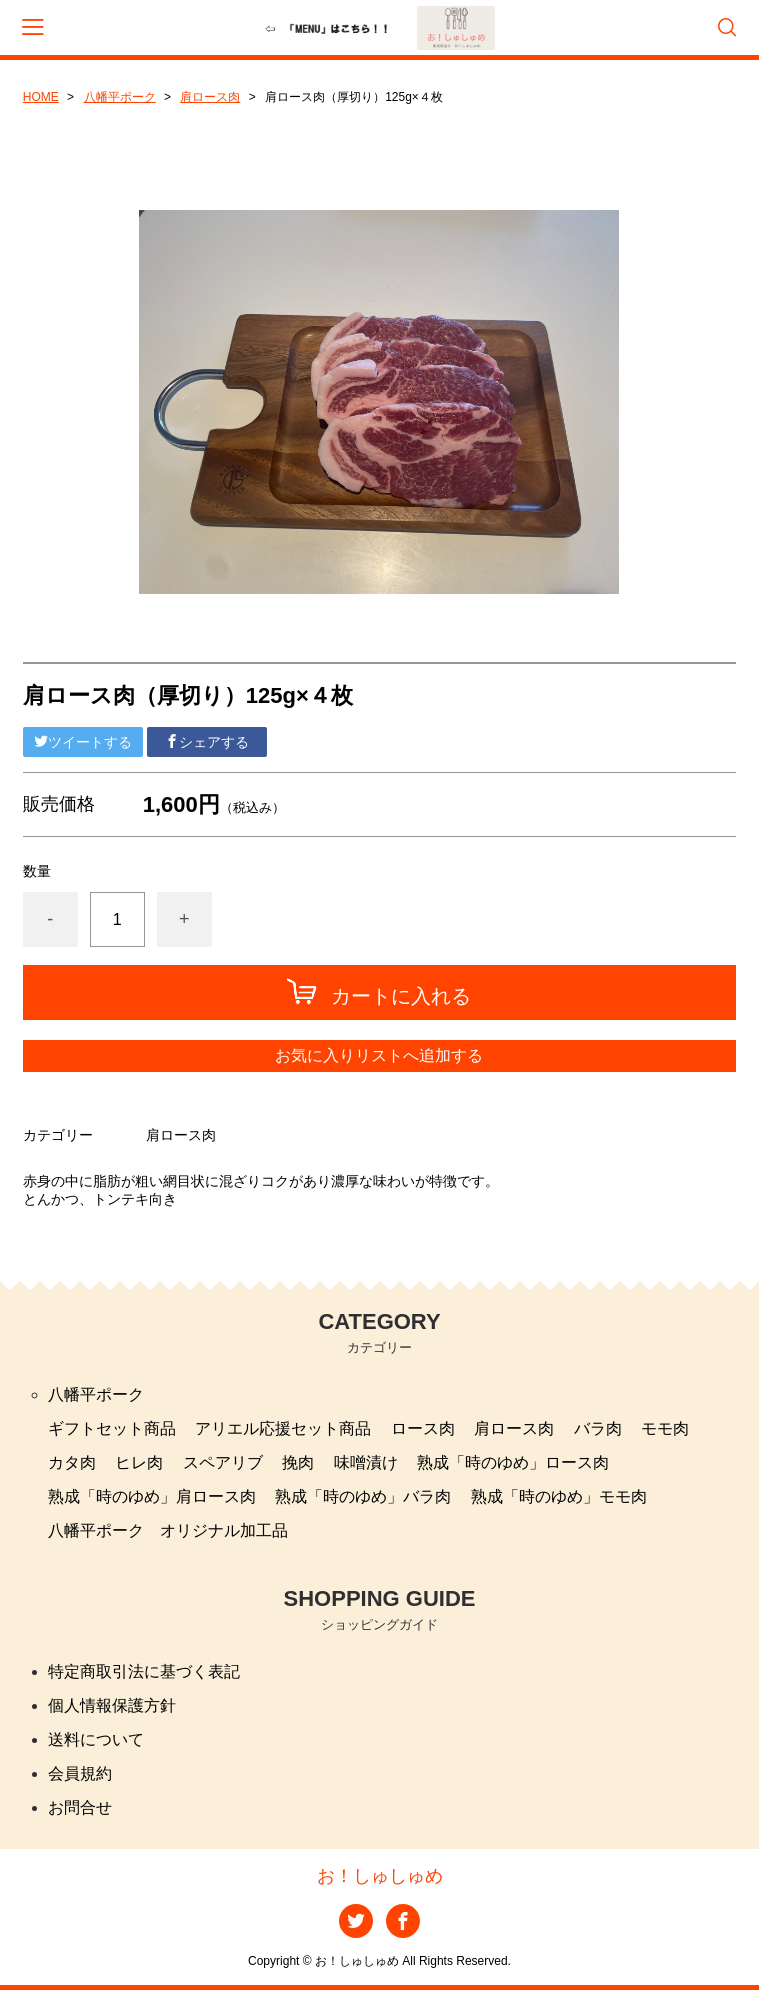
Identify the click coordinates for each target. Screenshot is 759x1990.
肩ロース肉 (210, 97)
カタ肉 (72, 1462)
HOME (41, 97)
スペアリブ (223, 1462)
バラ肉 (598, 1428)
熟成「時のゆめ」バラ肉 (363, 1496)
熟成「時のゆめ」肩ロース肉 (152, 1496)
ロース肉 (423, 1428)
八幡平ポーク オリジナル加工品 (168, 1530)
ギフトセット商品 (112, 1428)
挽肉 (298, 1462)
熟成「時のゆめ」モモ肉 (559, 1496)
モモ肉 (665, 1428)
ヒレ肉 (139, 1462)
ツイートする (83, 742)
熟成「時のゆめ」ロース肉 (513, 1462)
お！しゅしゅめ (380, 1876)
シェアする (207, 742)
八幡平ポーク (120, 97)
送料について (96, 1739)
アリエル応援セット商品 (283, 1428)
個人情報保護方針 (112, 1705)
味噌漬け (366, 1462)
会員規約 (80, 1773)
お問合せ (80, 1807)
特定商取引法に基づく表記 (144, 1671)
